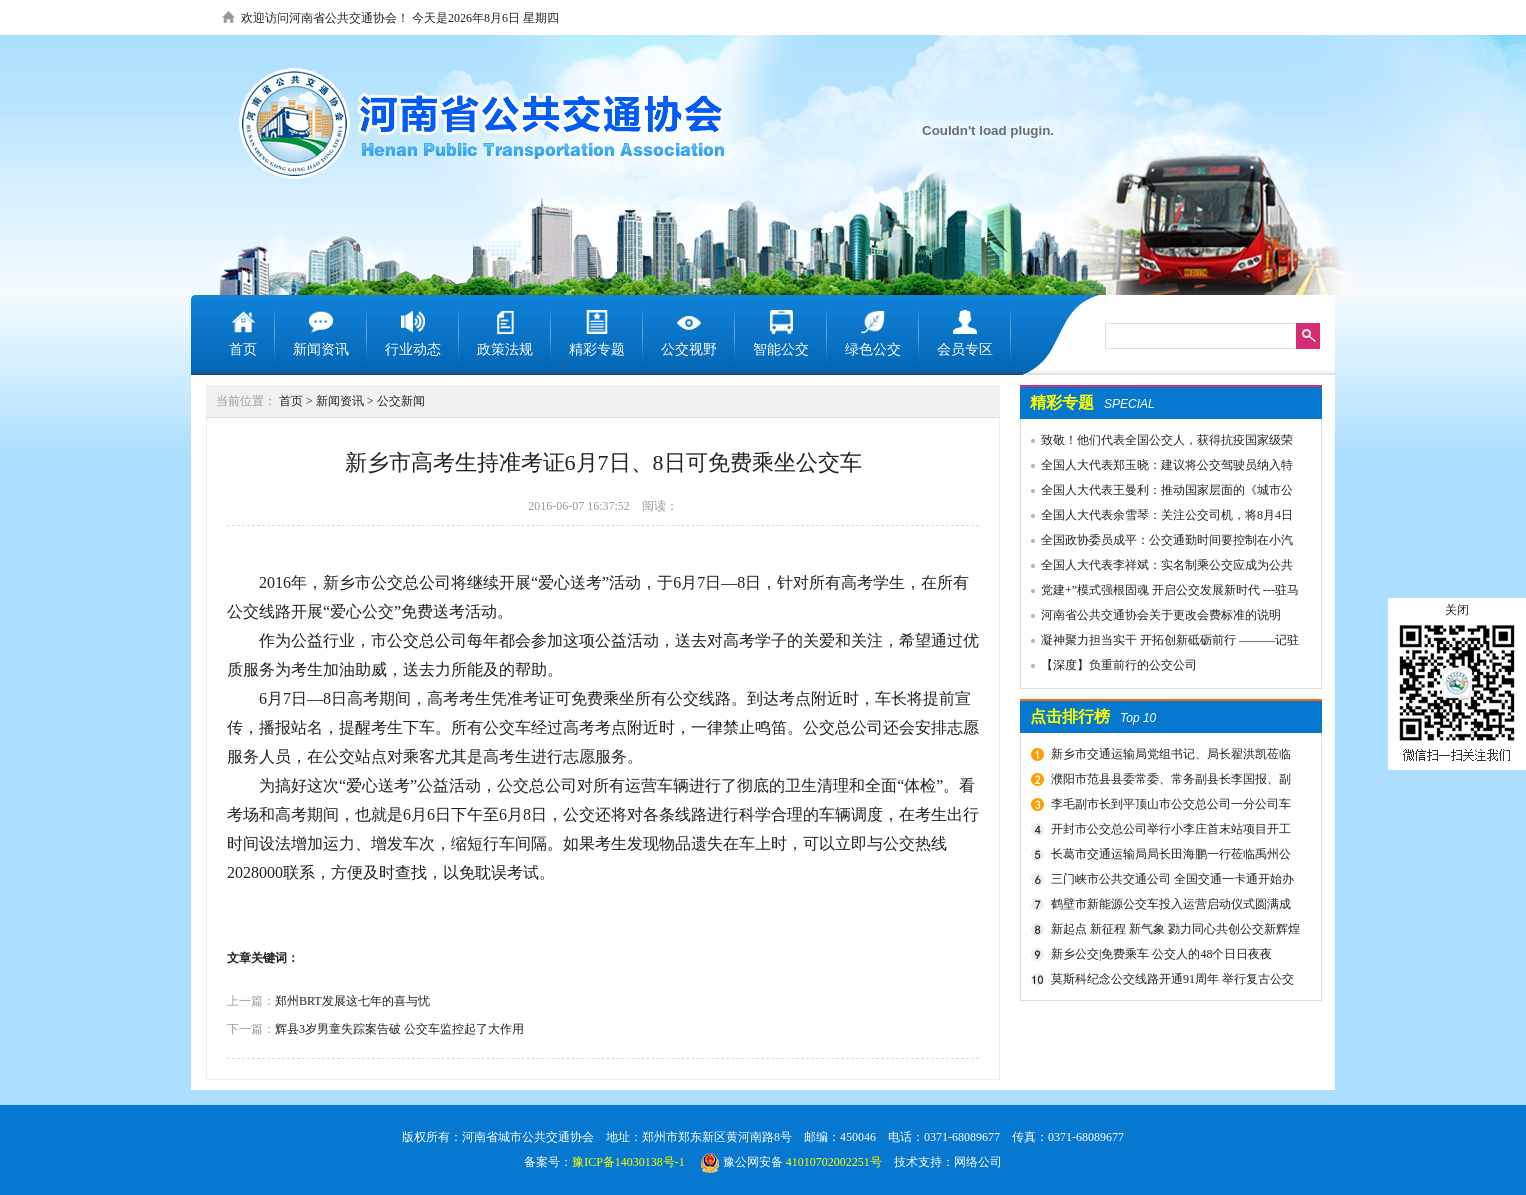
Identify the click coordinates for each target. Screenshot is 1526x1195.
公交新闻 (401, 401)
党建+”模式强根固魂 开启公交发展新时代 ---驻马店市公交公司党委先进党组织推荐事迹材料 (1160, 593)
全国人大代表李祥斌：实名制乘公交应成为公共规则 (1157, 568)
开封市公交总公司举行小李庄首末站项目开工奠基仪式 (1168, 832)
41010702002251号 (834, 1162)
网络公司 (978, 1162)
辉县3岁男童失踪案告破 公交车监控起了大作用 (399, 1029)
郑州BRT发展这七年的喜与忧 (352, 1001)
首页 (291, 401)
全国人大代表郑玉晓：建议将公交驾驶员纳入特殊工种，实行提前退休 (1157, 468)
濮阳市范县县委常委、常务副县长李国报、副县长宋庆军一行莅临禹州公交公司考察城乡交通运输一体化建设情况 (1172, 782)
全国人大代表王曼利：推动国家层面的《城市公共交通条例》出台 (1157, 493)
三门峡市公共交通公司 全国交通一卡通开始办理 (1170, 882)
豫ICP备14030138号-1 (628, 1162)
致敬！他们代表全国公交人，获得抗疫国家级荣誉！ (1157, 443)
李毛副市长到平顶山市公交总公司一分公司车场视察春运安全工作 (1168, 807)
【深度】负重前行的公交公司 (1119, 665)
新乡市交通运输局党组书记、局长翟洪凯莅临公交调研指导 (1168, 757)
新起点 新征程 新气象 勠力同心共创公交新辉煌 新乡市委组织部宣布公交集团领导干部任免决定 (1173, 932)
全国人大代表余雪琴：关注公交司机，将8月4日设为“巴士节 (1157, 518)
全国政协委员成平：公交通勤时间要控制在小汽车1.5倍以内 (1157, 543)
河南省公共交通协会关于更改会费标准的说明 (1161, 615)
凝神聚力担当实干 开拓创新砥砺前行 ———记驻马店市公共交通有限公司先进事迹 (1160, 643)
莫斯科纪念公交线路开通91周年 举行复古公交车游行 (1170, 982)
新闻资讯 (340, 401)
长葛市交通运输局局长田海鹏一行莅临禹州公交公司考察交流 (1168, 857)
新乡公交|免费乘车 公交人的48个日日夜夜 (1161, 954)
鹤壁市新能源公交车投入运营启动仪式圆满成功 (1168, 907)
